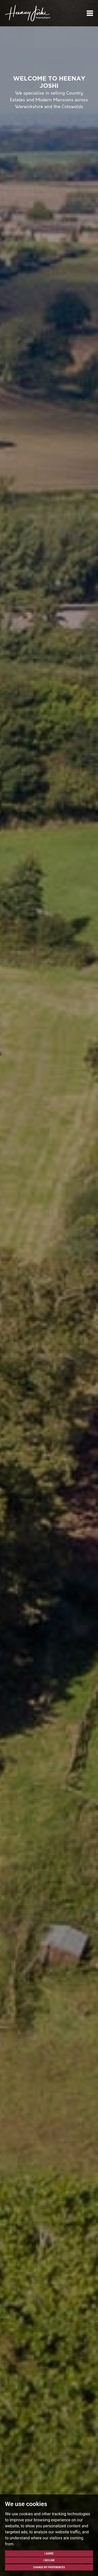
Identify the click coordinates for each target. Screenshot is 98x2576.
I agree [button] (49, 2553)
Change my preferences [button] (49, 2567)
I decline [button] (49, 2560)
